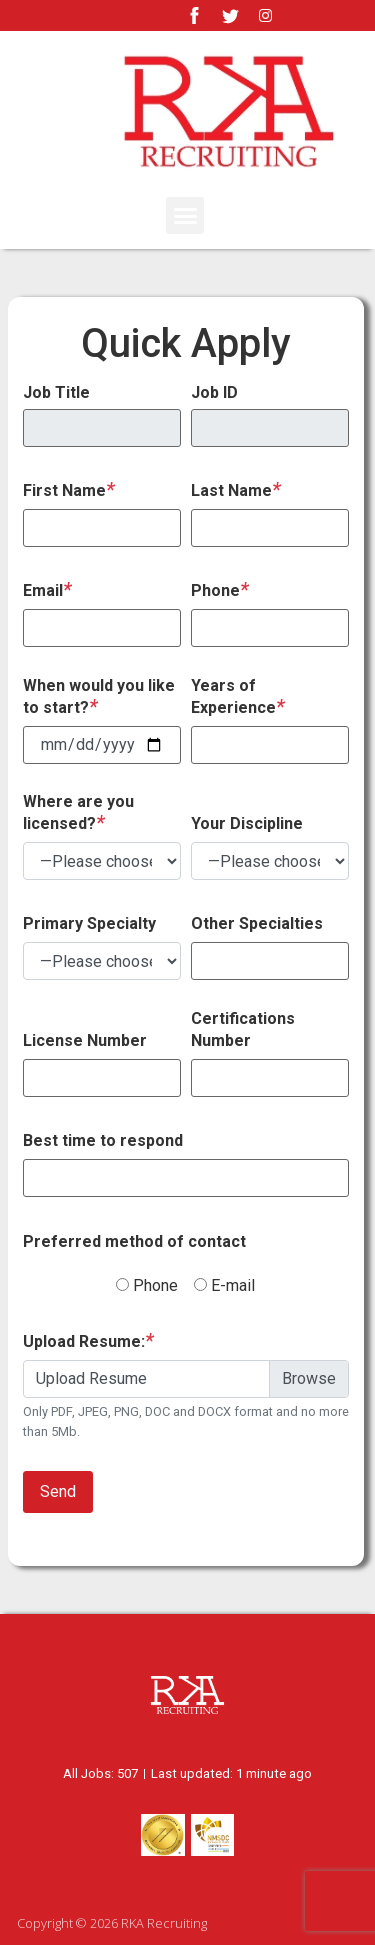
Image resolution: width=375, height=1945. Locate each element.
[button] (185, 216)
